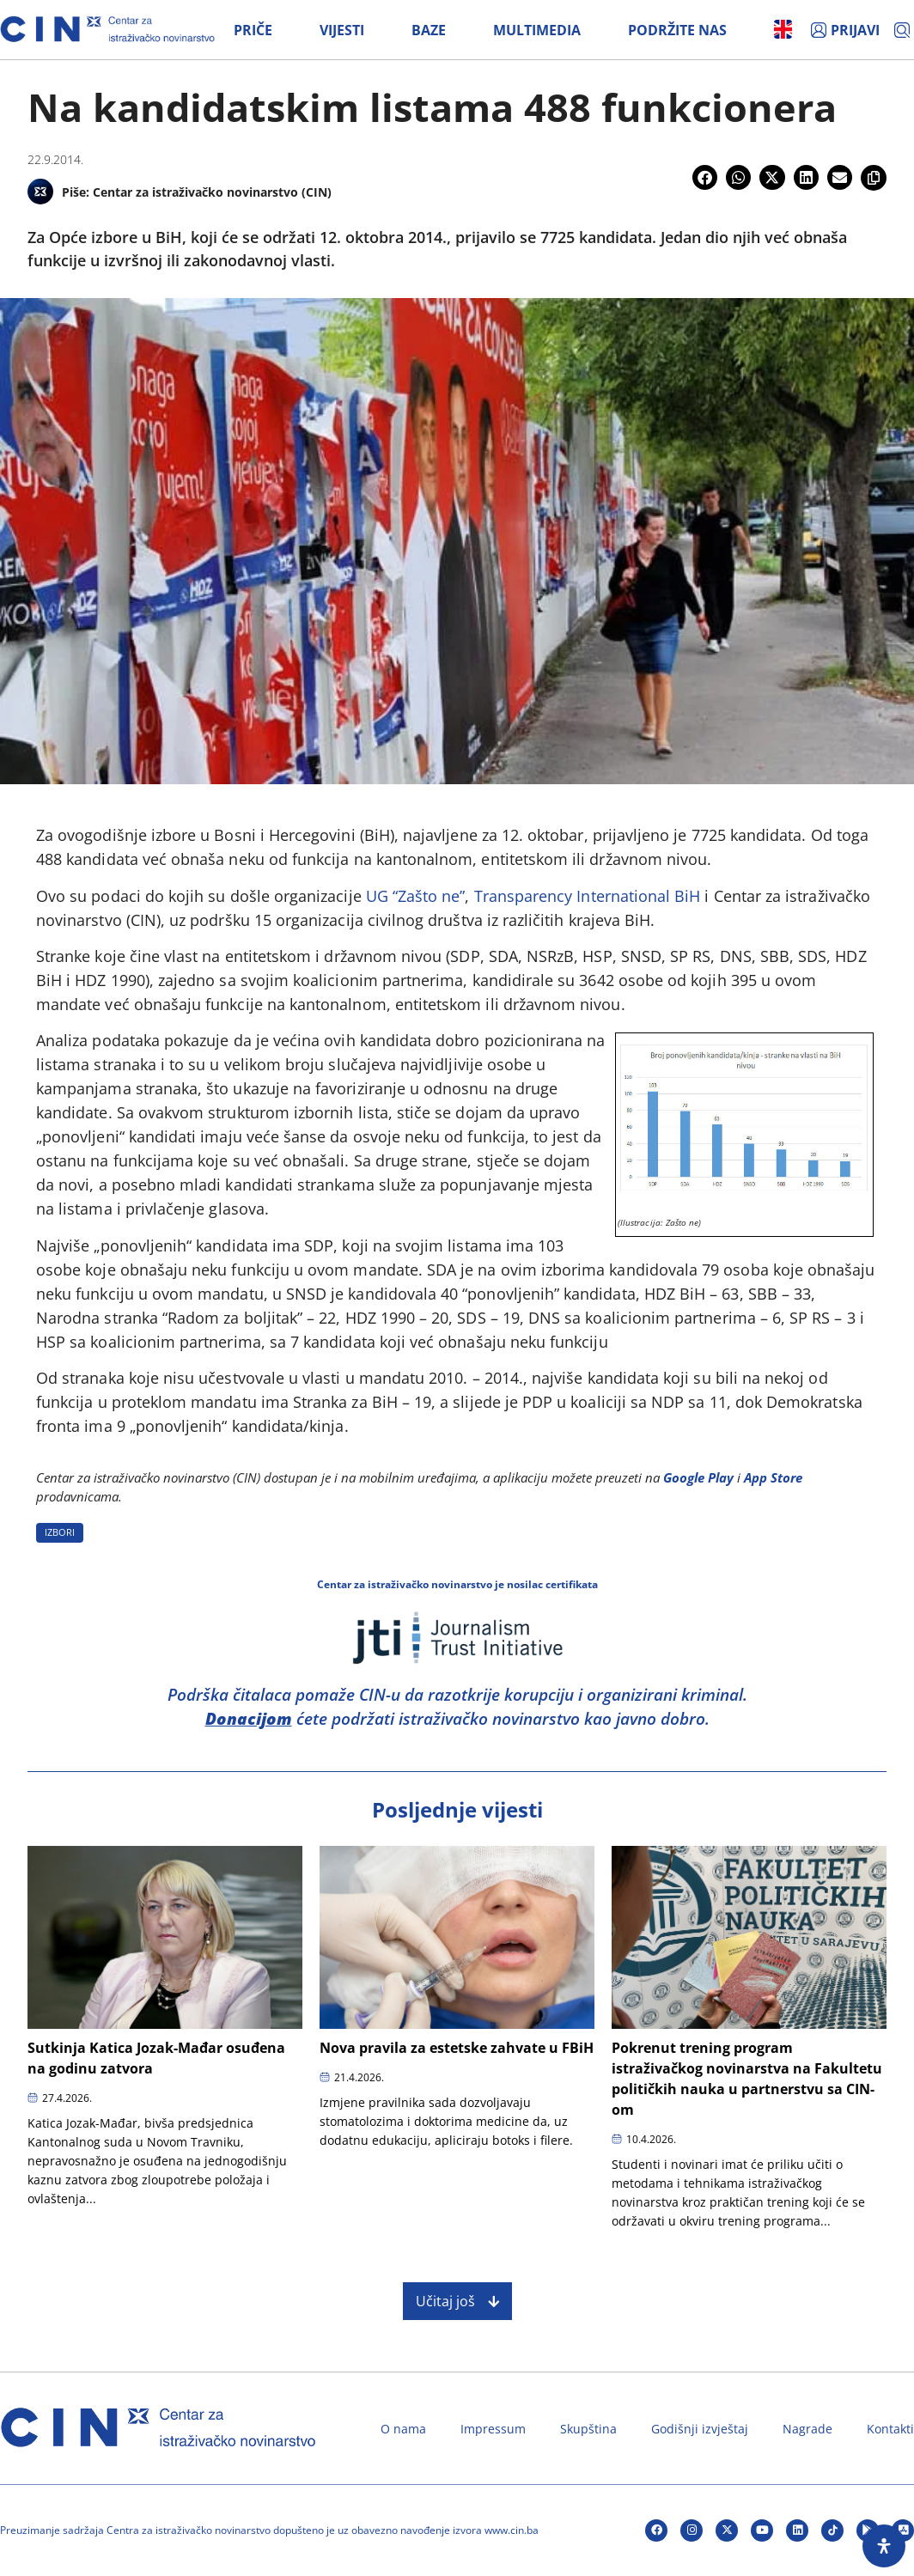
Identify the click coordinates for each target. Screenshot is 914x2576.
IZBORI (60, 1532)
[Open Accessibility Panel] (883, 2545)
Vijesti (342, 30)
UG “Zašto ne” (416, 896)
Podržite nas (677, 30)
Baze (428, 30)
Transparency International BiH (587, 896)
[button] (704, 177)
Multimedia (537, 30)
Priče (253, 30)
